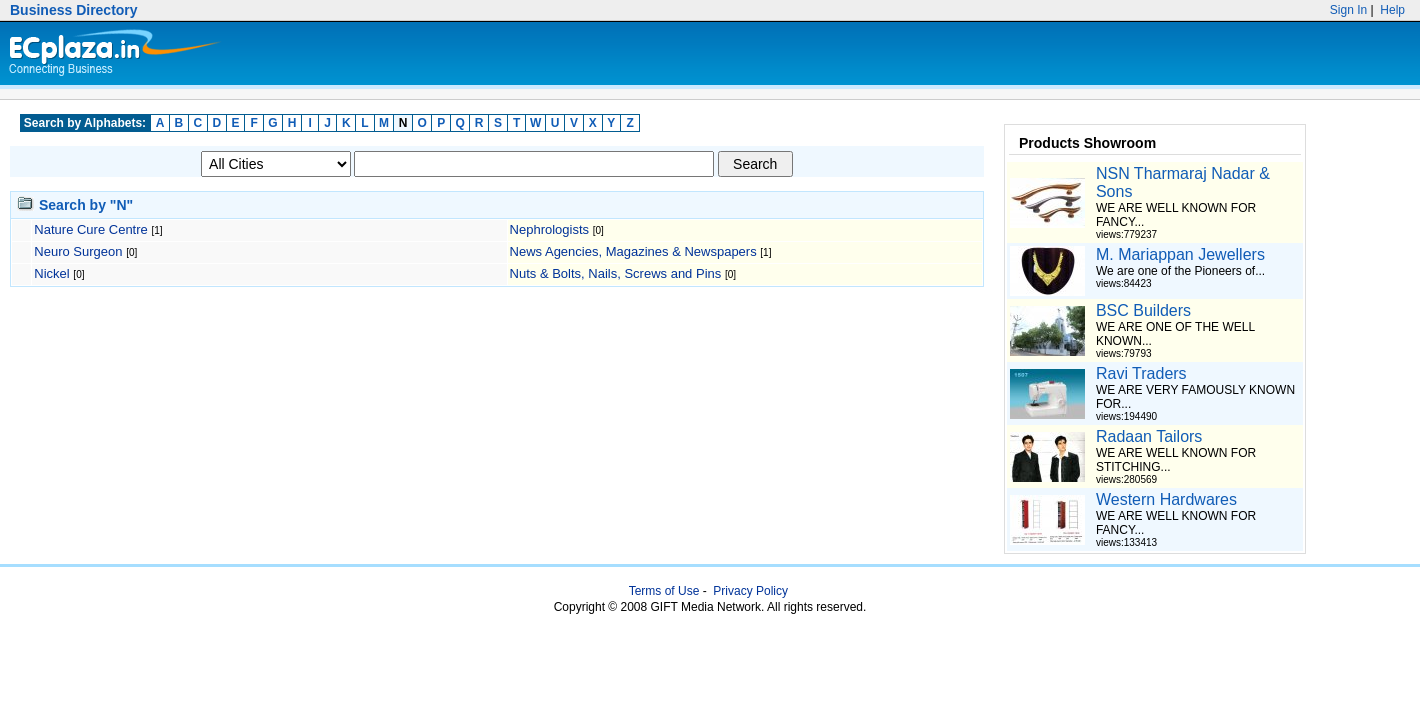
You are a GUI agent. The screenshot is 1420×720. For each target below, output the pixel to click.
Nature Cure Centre (92, 229)
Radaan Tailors (1149, 436)
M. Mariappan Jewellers (1180, 254)
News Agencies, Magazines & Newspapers (635, 251)
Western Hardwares (1166, 499)
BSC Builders (1143, 310)
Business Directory (74, 10)
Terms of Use (664, 591)
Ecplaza (111, 53)
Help (1391, 10)
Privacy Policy (750, 591)
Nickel (53, 273)
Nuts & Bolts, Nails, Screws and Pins (617, 273)
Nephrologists (551, 229)
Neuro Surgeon (80, 251)
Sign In (1349, 10)
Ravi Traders (1141, 373)
